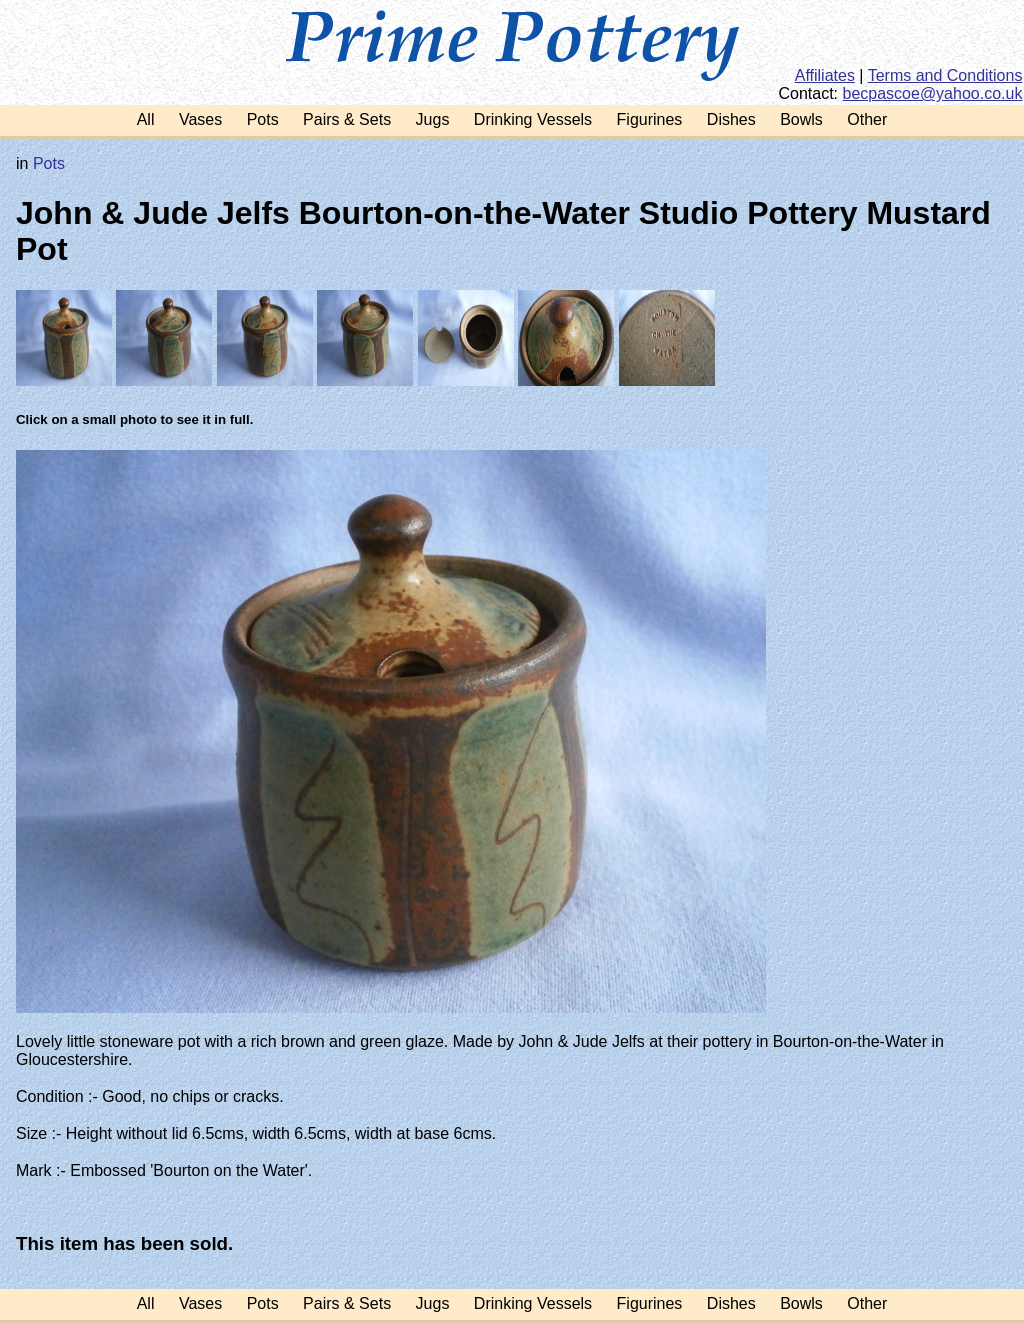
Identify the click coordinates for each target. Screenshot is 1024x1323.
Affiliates (825, 75)
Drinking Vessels (533, 119)
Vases (200, 119)
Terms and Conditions (945, 75)
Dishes (731, 119)
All (146, 119)
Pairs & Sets (347, 119)
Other (867, 119)
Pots (263, 119)
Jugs (433, 119)
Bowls (801, 119)
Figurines (650, 119)
